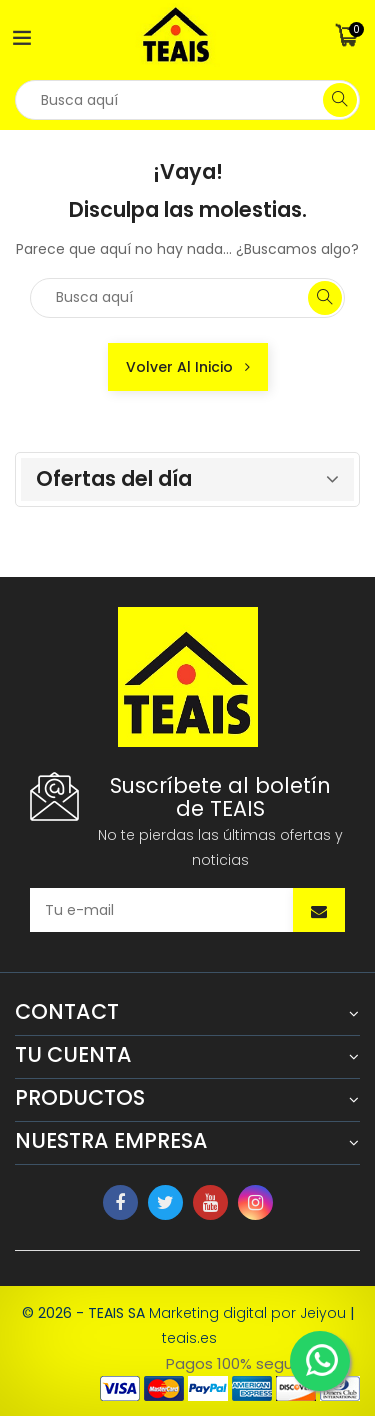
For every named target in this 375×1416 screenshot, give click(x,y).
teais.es (189, 1338)
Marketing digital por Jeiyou (247, 1313)
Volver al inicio (188, 367)
